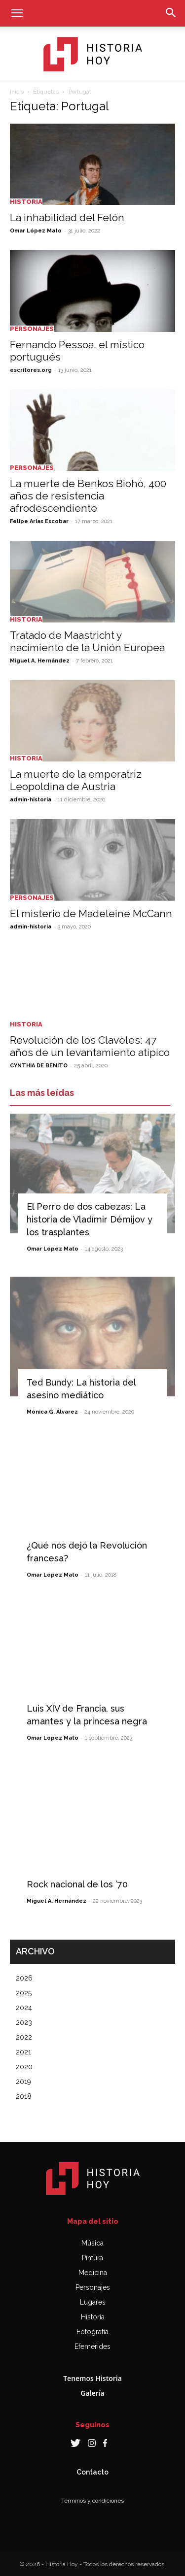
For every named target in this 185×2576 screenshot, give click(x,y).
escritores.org (31, 370)
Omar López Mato (36, 231)
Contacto (92, 2472)
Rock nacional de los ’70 (77, 1884)
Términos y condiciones (92, 2500)
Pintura (92, 2258)
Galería (92, 2393)
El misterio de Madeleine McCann (91, 913)
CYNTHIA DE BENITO (39, 1065)
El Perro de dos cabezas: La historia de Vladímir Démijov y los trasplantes (89, 1219)
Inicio (17, 91)
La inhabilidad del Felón (67, 217)
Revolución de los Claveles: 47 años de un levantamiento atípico (90, 1046)
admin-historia (30, 799)
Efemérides (92, 2346)
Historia (26, 201)
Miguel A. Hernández (40, 661)
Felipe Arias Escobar (39, 521)
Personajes (32, 329)
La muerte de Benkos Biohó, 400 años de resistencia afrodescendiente (88, 495)
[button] (17, 13)
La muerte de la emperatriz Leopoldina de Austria (76, 780)
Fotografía (92, 2332)
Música (92, 2243)
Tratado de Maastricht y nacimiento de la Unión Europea (87, 641)
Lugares (93, 2302)
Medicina (92, 2273)
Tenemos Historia (92, 2378)
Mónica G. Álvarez (52, 1412)
